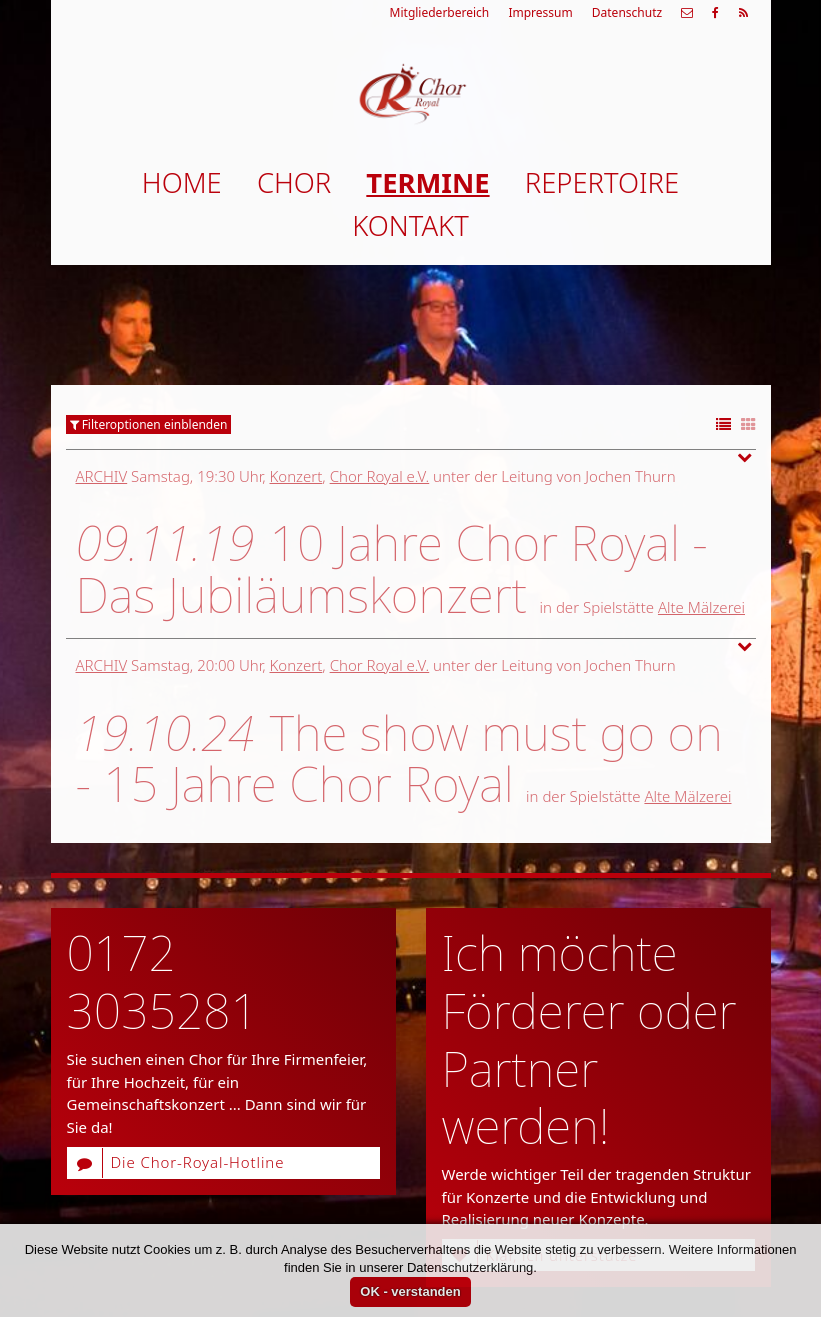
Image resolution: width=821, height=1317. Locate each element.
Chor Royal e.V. (380, 476)
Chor (294, 182)
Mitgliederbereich (440, 12)
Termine (427, 182)
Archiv (102, 476)
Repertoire (602, 182)
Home (182, 182)
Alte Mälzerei (701, 607)
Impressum (540, 12)
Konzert (296, 476)
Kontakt (410, 225)
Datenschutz (627, 12)
